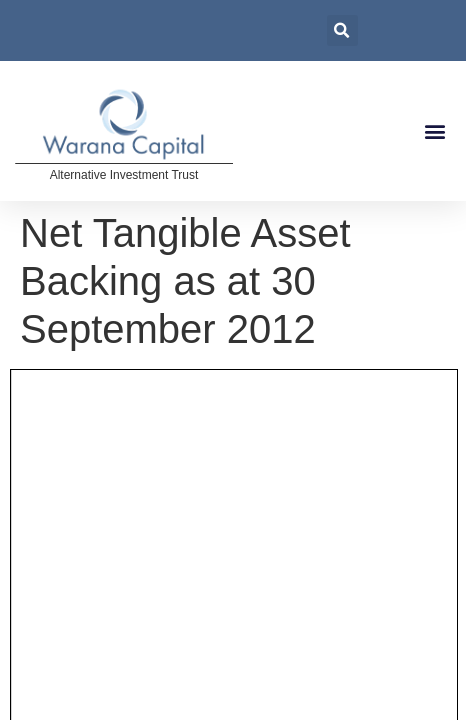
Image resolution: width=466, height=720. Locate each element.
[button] (434, 131)
